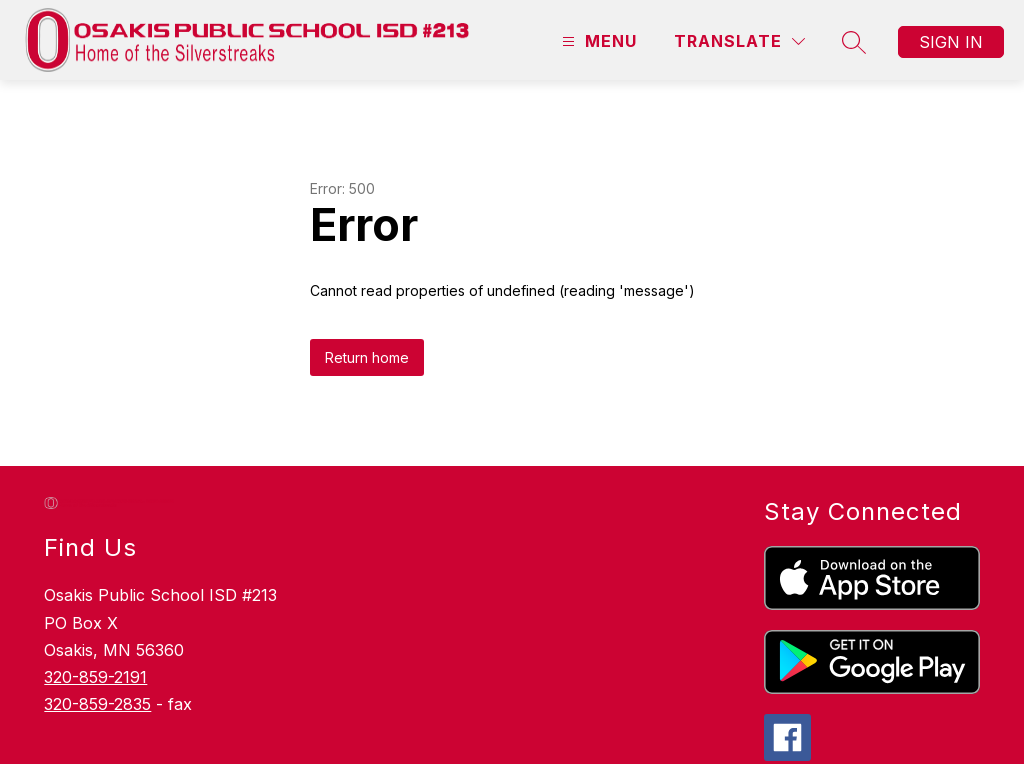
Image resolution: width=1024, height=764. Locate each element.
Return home (367, 357)
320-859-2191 (95, 677)
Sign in (951, 42)
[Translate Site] (739, 41)
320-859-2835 (97, 704)
